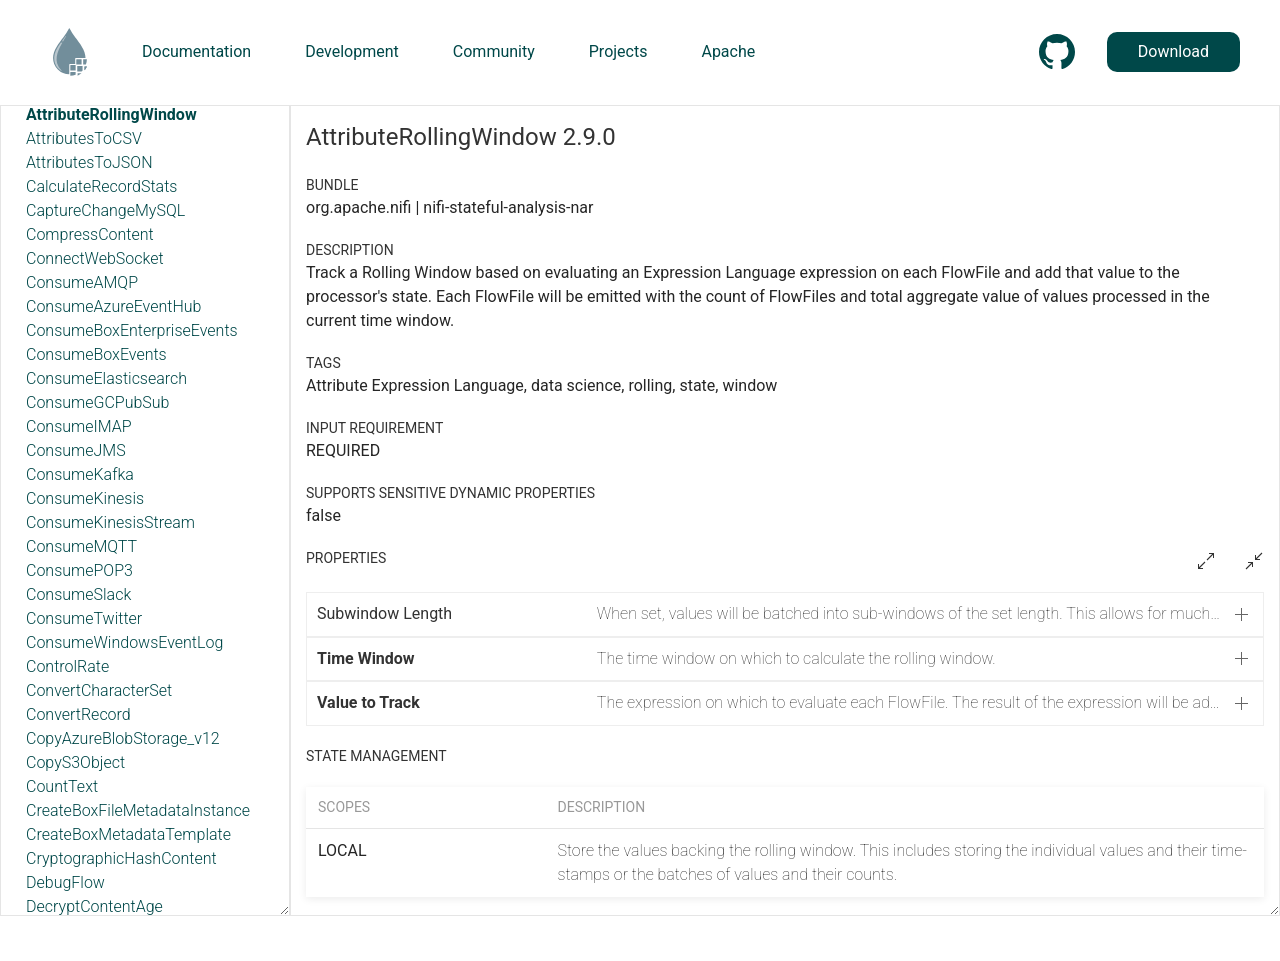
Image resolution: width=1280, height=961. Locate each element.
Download (1173, 51)
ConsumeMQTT (81, 546)
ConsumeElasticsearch (106, 378)
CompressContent (90, 234)
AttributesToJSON (89, 162)
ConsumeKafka (80, 474)
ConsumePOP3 (79, 570)
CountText (62, 786)
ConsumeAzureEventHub (113, 306)
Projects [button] (618, 51)
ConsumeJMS (76, 450)
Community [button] (494, 51)
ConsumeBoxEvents (96, 354)
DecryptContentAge (94, 906)
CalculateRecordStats (101, 186)
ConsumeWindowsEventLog (124, 642)
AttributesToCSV (84, 138)
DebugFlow (65, 882)
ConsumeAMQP (82, 282)
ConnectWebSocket (95, 258)
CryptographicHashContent (121, 858)
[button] (785, 614)
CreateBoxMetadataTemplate (128, 834)
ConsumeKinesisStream (110, 522)
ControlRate (67, 666)
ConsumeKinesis (85, 498)
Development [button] (352, 51)
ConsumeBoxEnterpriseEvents (132, 330)
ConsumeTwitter (84, 618)
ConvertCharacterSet (99, 690)
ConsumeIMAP (79, 426)
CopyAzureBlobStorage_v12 (123, 738)
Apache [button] (728, 51)
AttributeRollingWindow (111, 114)
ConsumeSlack (78, 594)
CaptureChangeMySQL (105, 210)
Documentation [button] (196, 51)
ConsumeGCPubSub (97, 402)
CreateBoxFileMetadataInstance (138, 810)
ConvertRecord (78, 714)
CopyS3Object (75, 762)
